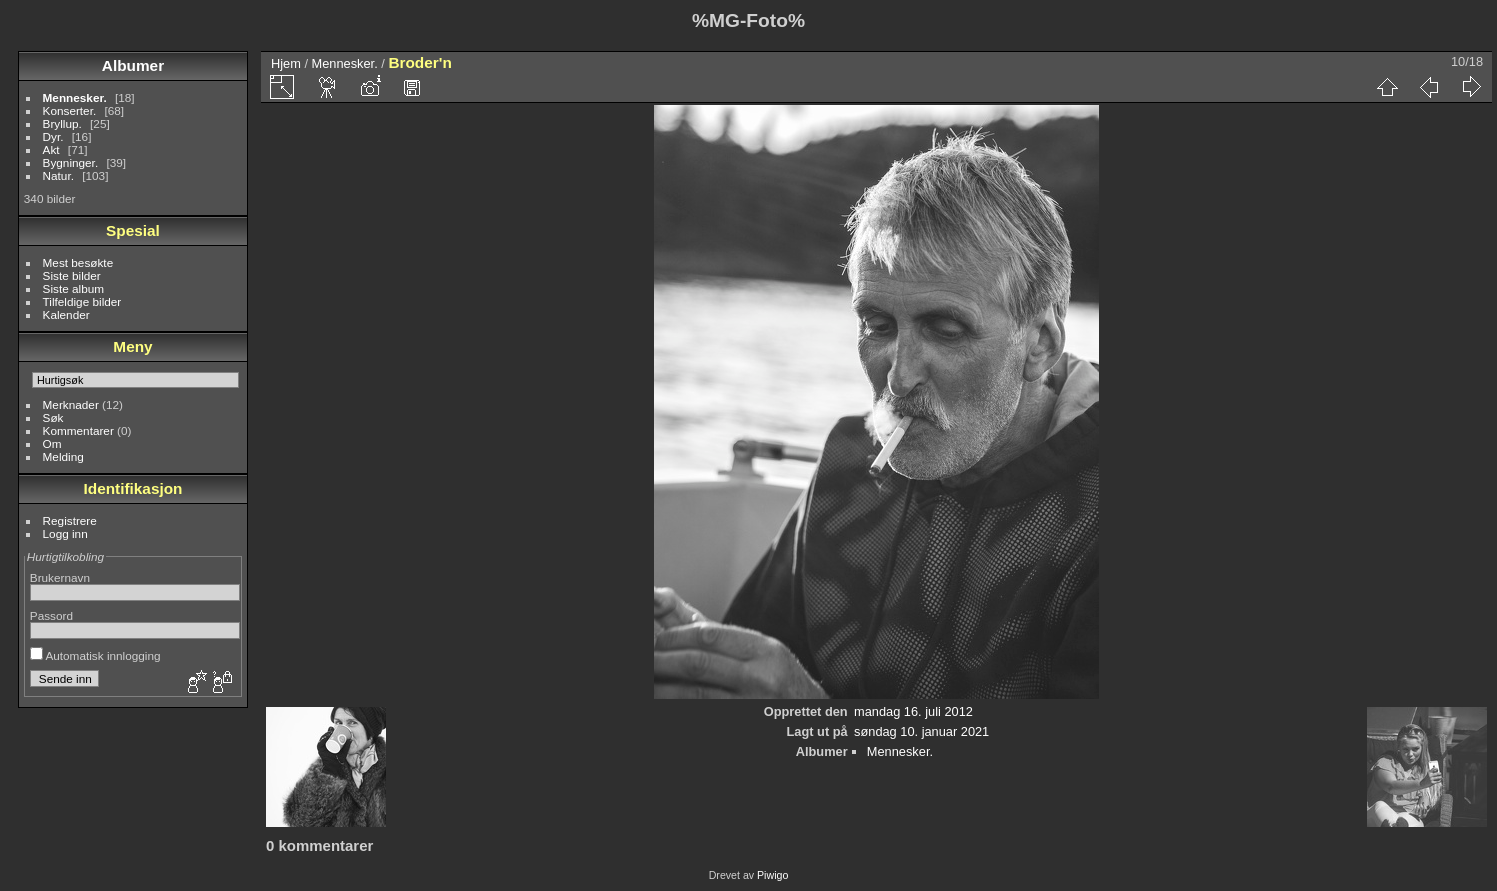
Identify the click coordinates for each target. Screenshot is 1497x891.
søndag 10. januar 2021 (921, 731)
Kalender (66, 314)
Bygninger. (71, 162)
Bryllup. (62, 123)
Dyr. (53, 136)
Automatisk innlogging (95, 655)
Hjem (286, 63)
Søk (53, 417)
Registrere (70, 520)
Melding (63, 456)
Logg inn (65, 533)
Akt (51, 149)
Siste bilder (72, 275)
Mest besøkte (78, 262)
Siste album (73, 288)
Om (52, 443)
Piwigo (772, 875)
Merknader (71, 404)
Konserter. (70, 110)
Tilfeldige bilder (82, 301)
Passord (51, 615)
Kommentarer (78, 430)
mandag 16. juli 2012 (913, 711)
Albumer (133, 65)
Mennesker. (75, 97)
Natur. (58, 175)
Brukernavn (60, 577)
